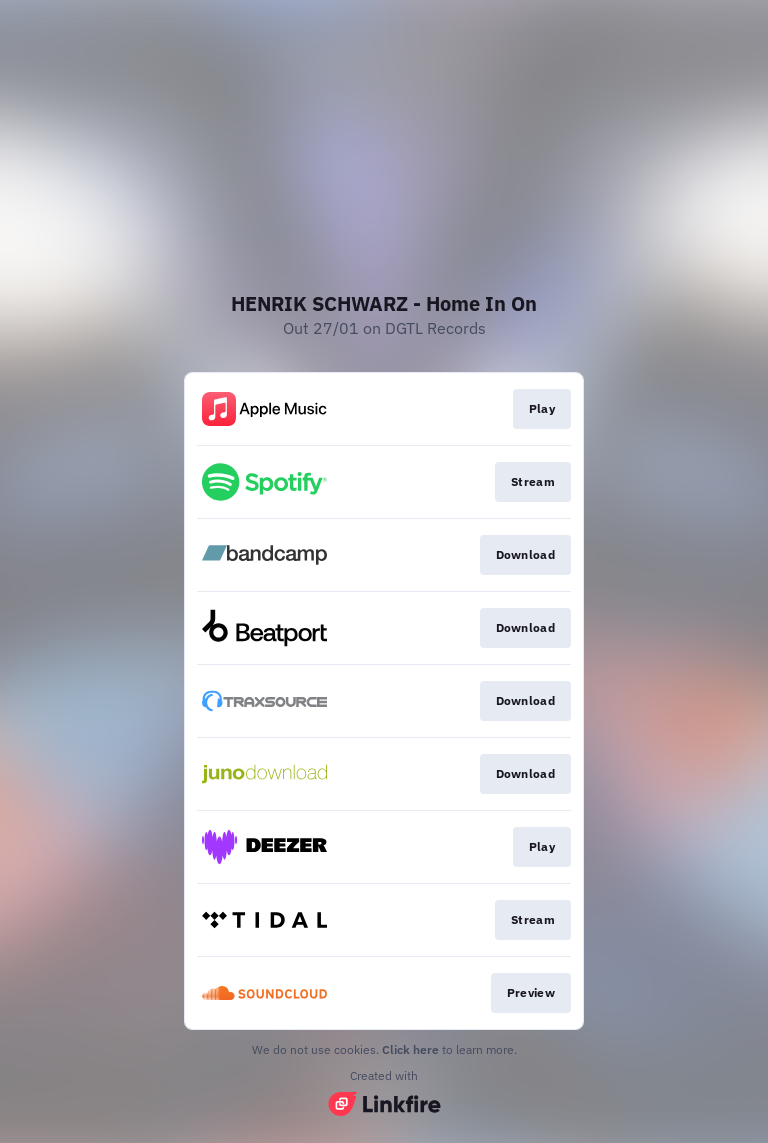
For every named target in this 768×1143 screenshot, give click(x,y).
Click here (410, 1049)
